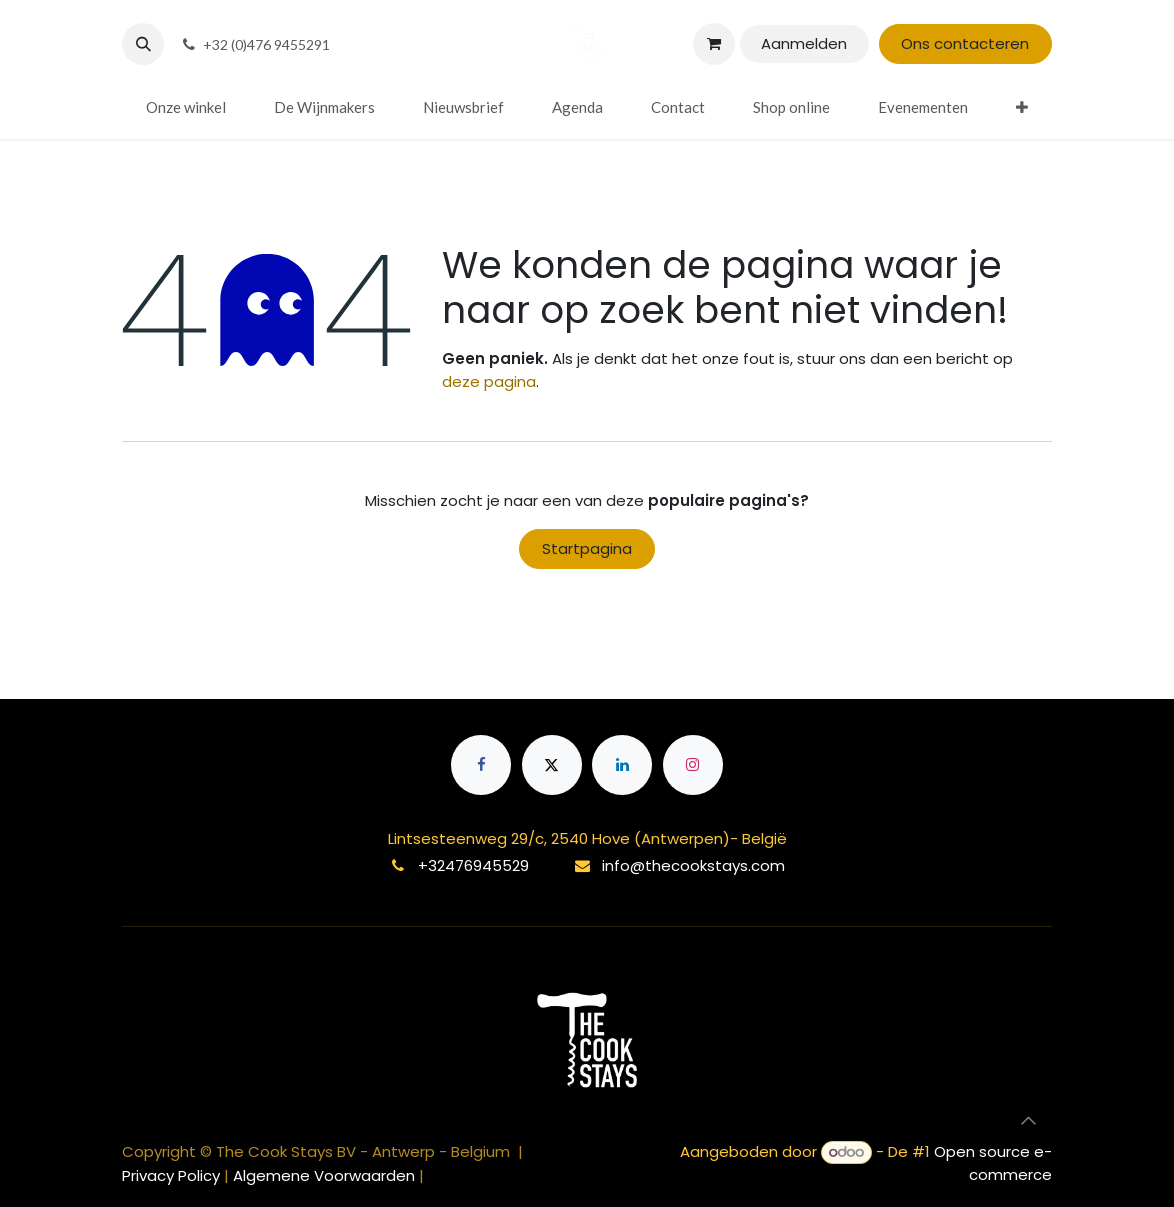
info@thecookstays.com (693, 865)
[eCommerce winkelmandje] (714, 44)
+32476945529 (473, 865)
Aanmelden (804, 43)
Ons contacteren (965, 43)
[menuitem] (186, 107)
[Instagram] (693, 765)
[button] (143, 44)
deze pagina (489, 381)
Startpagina (587, 548)
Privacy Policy (173, 1175)
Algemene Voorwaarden (324, 1175)
